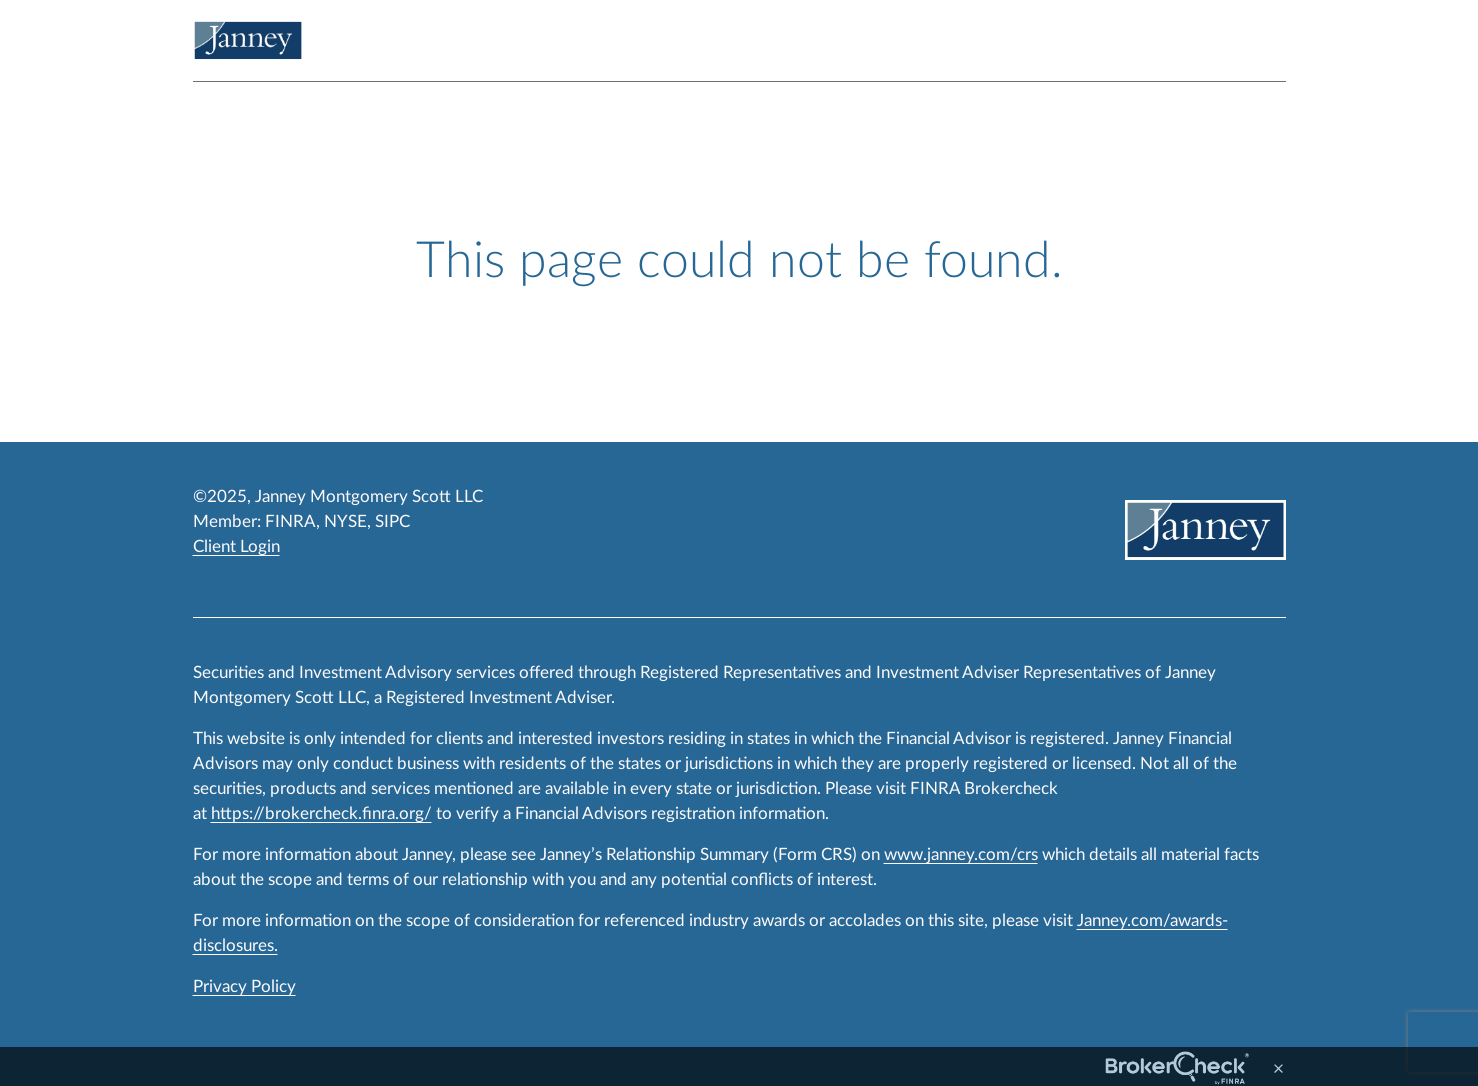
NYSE (345, 521)
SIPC (392, 521)
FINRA (290, 521)
